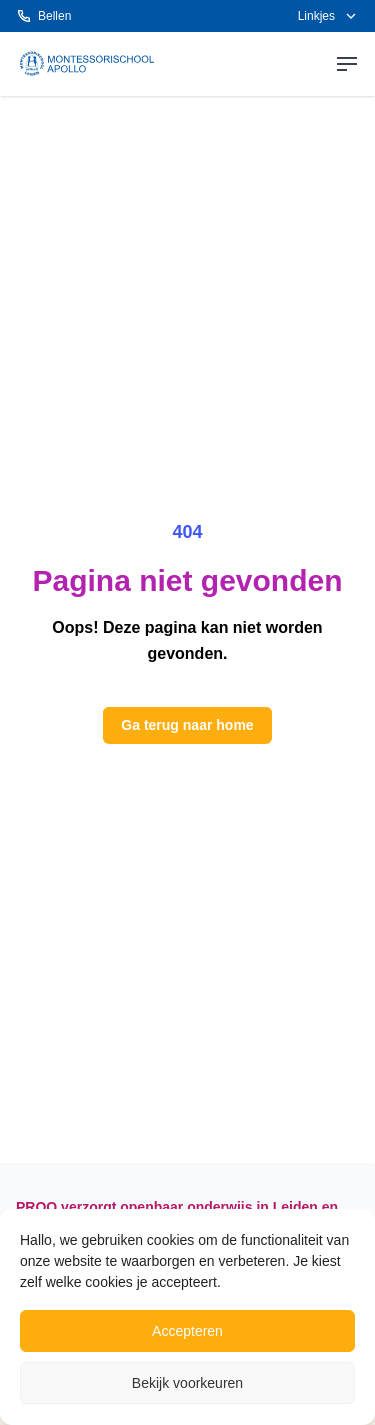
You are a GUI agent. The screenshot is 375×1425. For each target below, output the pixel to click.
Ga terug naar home (187, 725)
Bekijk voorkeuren (187, 1383)
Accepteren (187, 1331)
